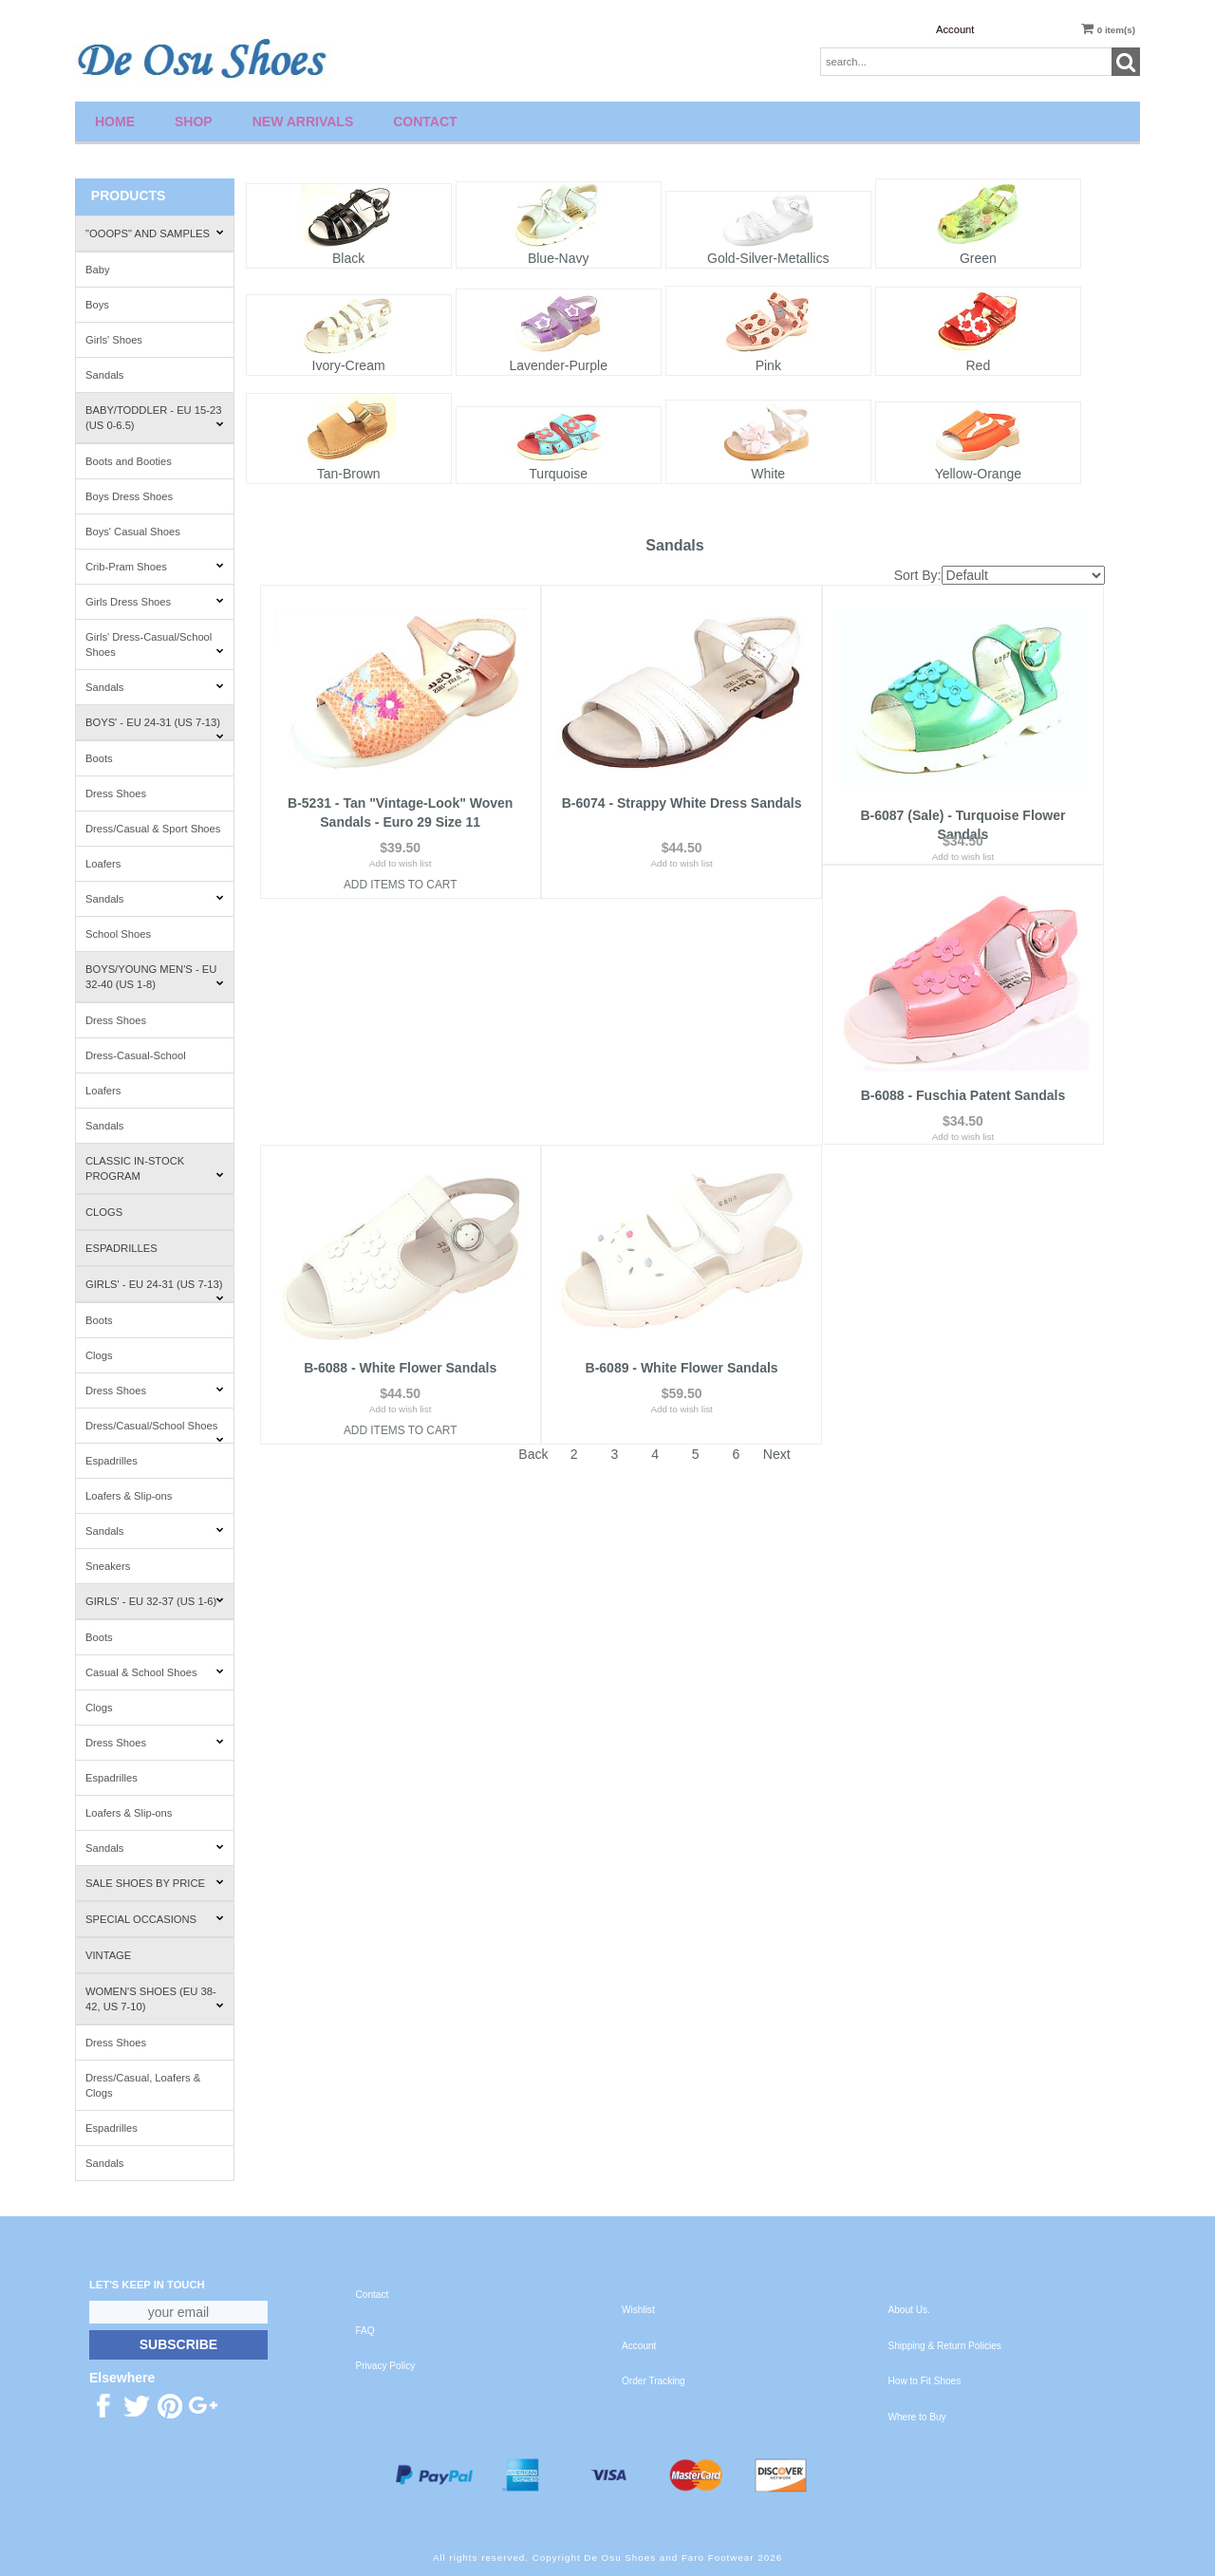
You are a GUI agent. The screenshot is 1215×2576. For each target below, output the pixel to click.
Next (777, 1208)
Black (348, 258)
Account (955, 29)
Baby (97, 269)
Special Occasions (154, 1919)
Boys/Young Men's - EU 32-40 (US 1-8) (154, 976)
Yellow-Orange (978, 473)
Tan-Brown (349, 473)
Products (128, 195)
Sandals (104, 375)
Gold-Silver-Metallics (768, 258)
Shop (194, 121)
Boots (99, 758)
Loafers (103, 863)
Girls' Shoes (113, 339)
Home (115, 121)
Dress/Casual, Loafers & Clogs (142, 2085)
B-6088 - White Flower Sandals (682, 1121)
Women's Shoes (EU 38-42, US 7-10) (154, 1999)
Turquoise (558, 473)
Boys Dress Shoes (129, 496)
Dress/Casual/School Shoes (154, 1432)
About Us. (909, 2310)
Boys (97, 304)
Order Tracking (653, 2381)
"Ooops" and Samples (154, 233)
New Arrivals (303, 121)
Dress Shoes (115, 793)
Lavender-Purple (558, 365)
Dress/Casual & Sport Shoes (152, 828)
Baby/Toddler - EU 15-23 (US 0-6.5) (154, 417)
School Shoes (118, 934)
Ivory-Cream (348, 365)
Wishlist (638, 2310)
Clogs (103, 1212)
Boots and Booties (128, 461)
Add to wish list (400, 863)
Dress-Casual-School (135, 1055)
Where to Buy (917, 2417)
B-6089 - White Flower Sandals (963, 1121)
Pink (768, 365)
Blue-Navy (558, 258)
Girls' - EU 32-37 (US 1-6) (154, 1601)
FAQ (365, 2330)
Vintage (108, 1955)
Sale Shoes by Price (154, 1883)
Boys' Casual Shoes (132, 531)
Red (978, 365)
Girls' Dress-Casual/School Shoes (154, 644)
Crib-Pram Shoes (154, 566)
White (768, 473)
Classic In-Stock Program (154, 1168)
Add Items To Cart (401, 884)
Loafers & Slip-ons (128, 1496)
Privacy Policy (386, 2366)
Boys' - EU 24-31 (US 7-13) (154, 728)
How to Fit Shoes (925, 2381)
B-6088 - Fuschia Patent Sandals (400, 1121)
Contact (425, 121)
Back (533, 1208)
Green (978, 258)
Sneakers (107, 1566)
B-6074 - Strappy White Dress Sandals (682, 803)
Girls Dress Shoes (154, 601)
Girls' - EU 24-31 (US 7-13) (154, 1290)
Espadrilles (121, 1248)
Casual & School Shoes (154, 1672)
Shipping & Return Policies (944, 2346)
